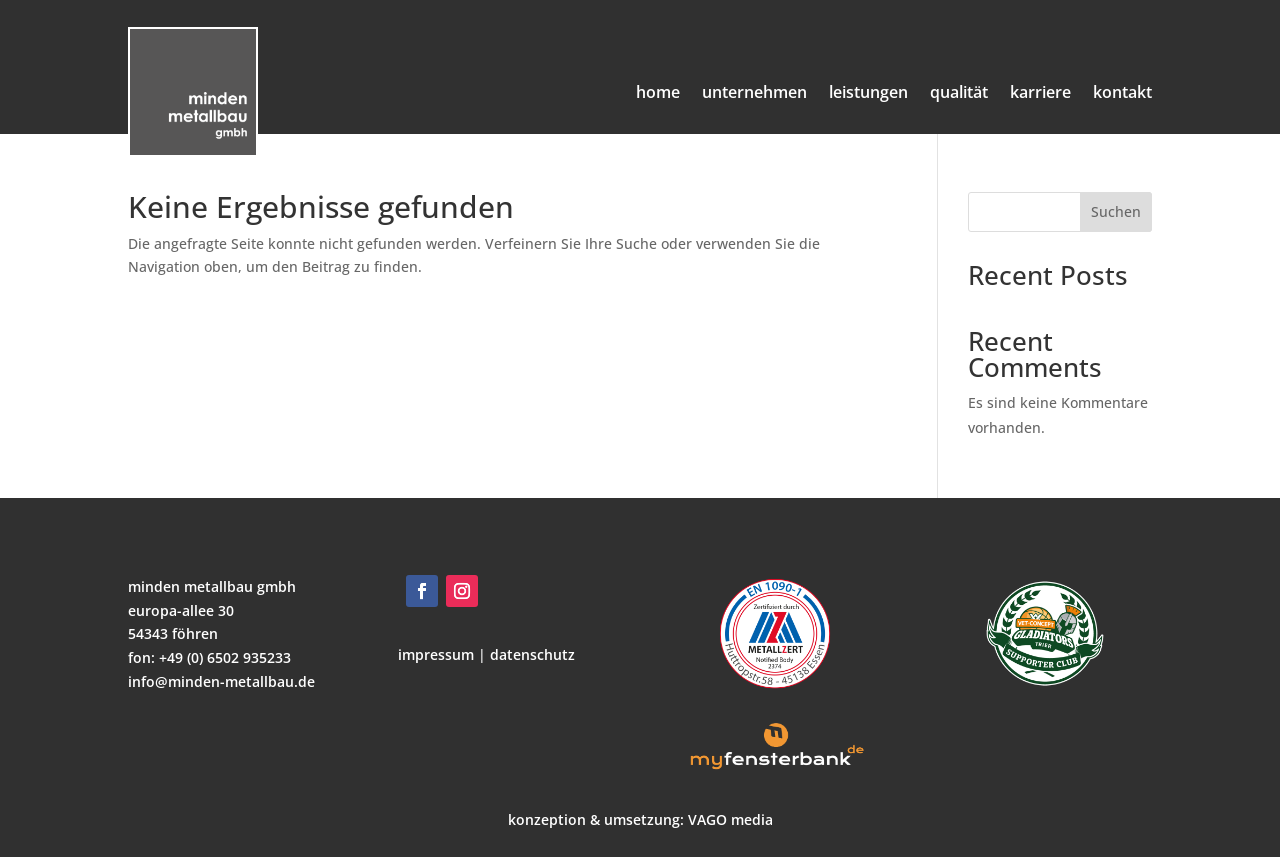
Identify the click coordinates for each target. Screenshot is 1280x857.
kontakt (1122, 92)
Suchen (1116, 211)
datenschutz (530, 654)
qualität (959, 92)
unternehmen (754, 92)
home (658, 92)
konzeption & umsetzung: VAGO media (640, 819)
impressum (436, 654)
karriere (1040, 92)
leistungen (868, 92)
